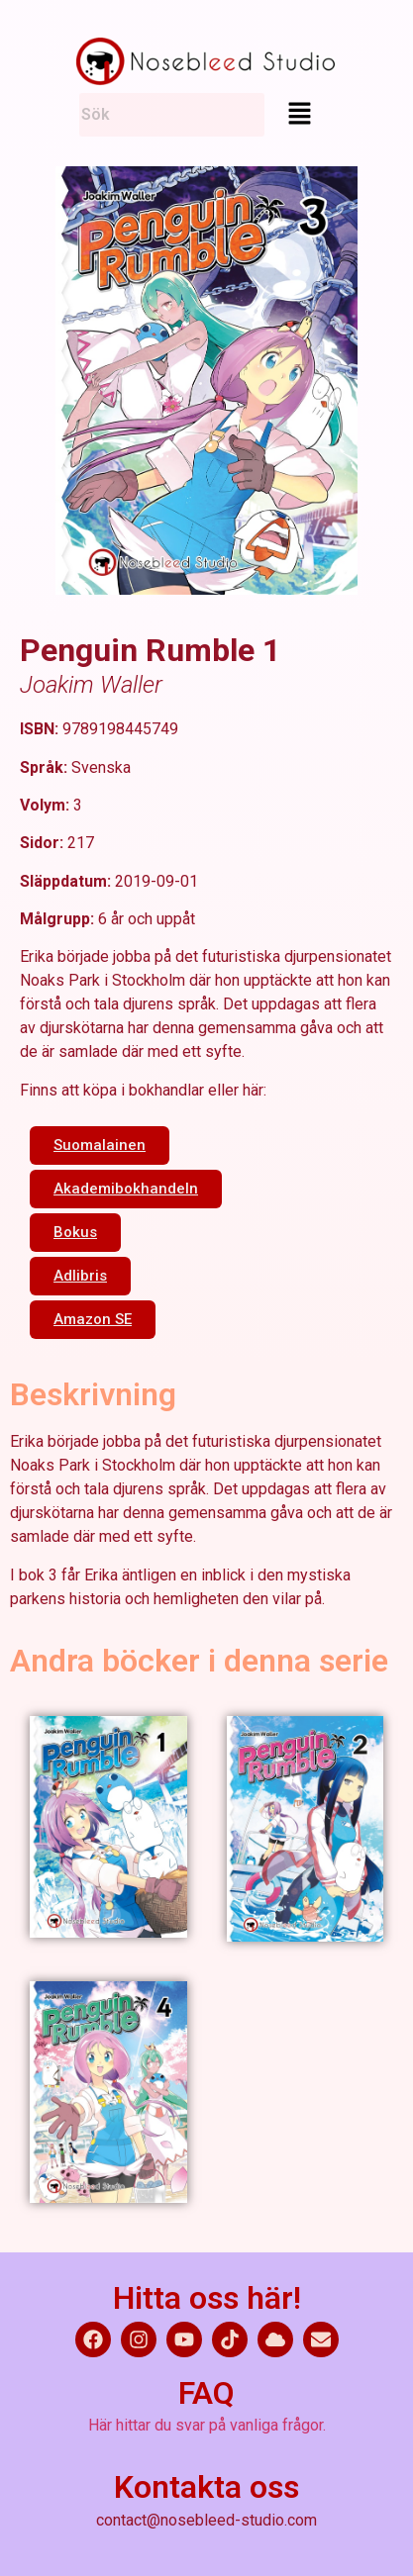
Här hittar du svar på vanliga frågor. (207, 2425)
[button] (299, 113)
